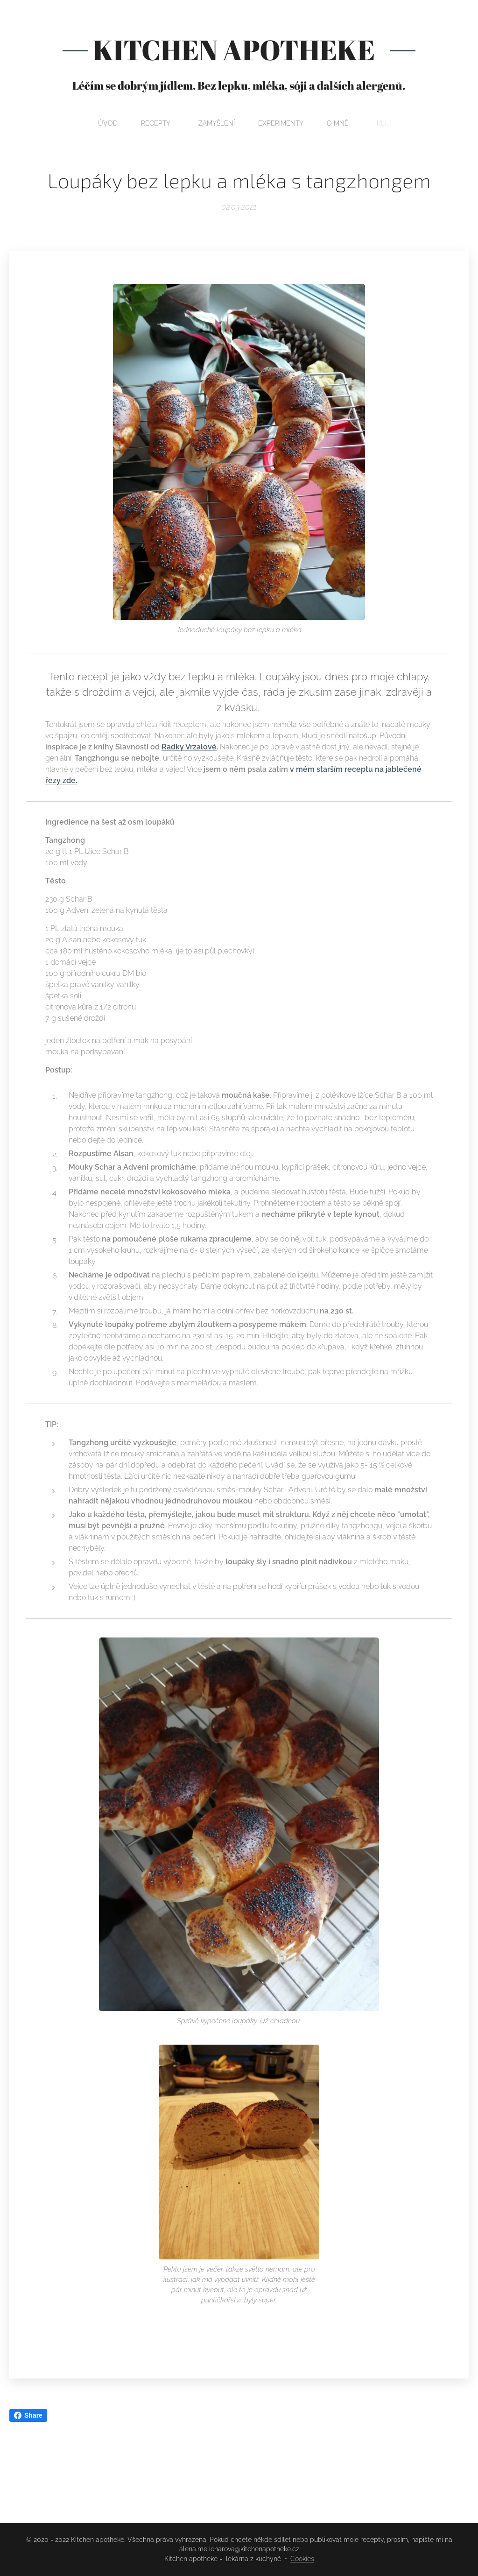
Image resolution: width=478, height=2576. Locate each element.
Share (28, 2415)
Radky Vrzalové (189, 746)
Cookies (302, 2558)
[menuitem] (189, 123)
